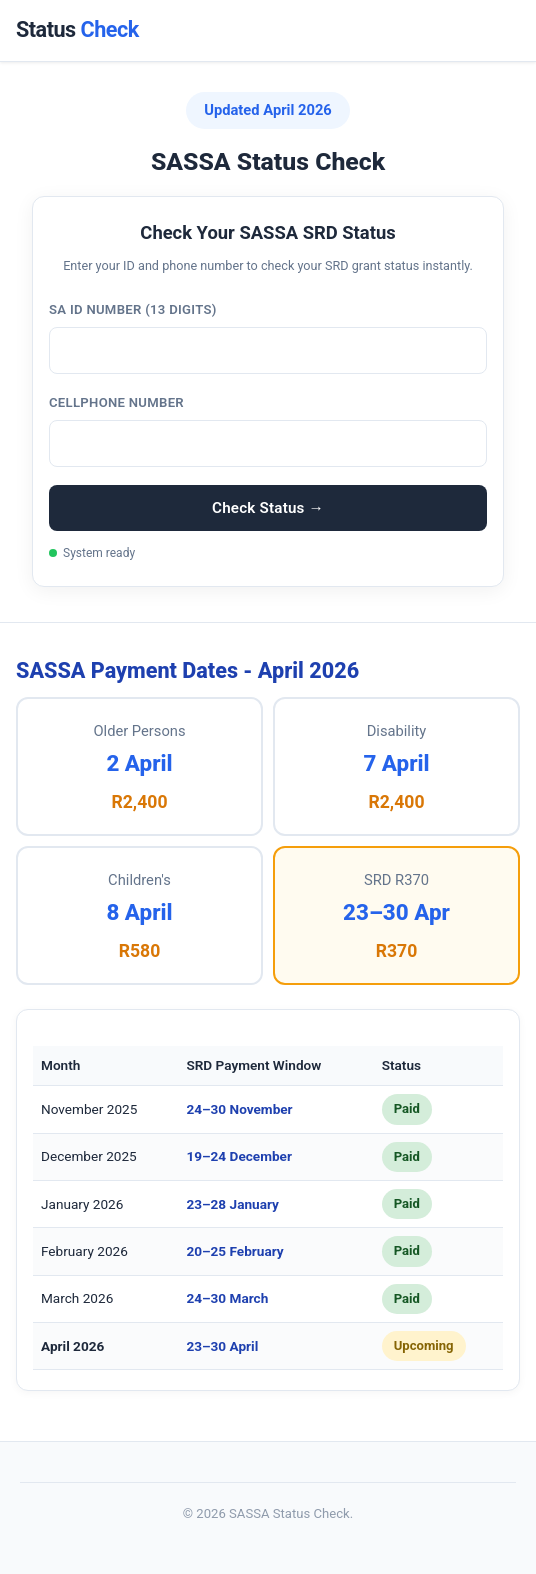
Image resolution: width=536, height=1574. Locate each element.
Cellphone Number (116, 402)
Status (77, 29)
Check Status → (268, 508)
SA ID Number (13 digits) (133, 309)
